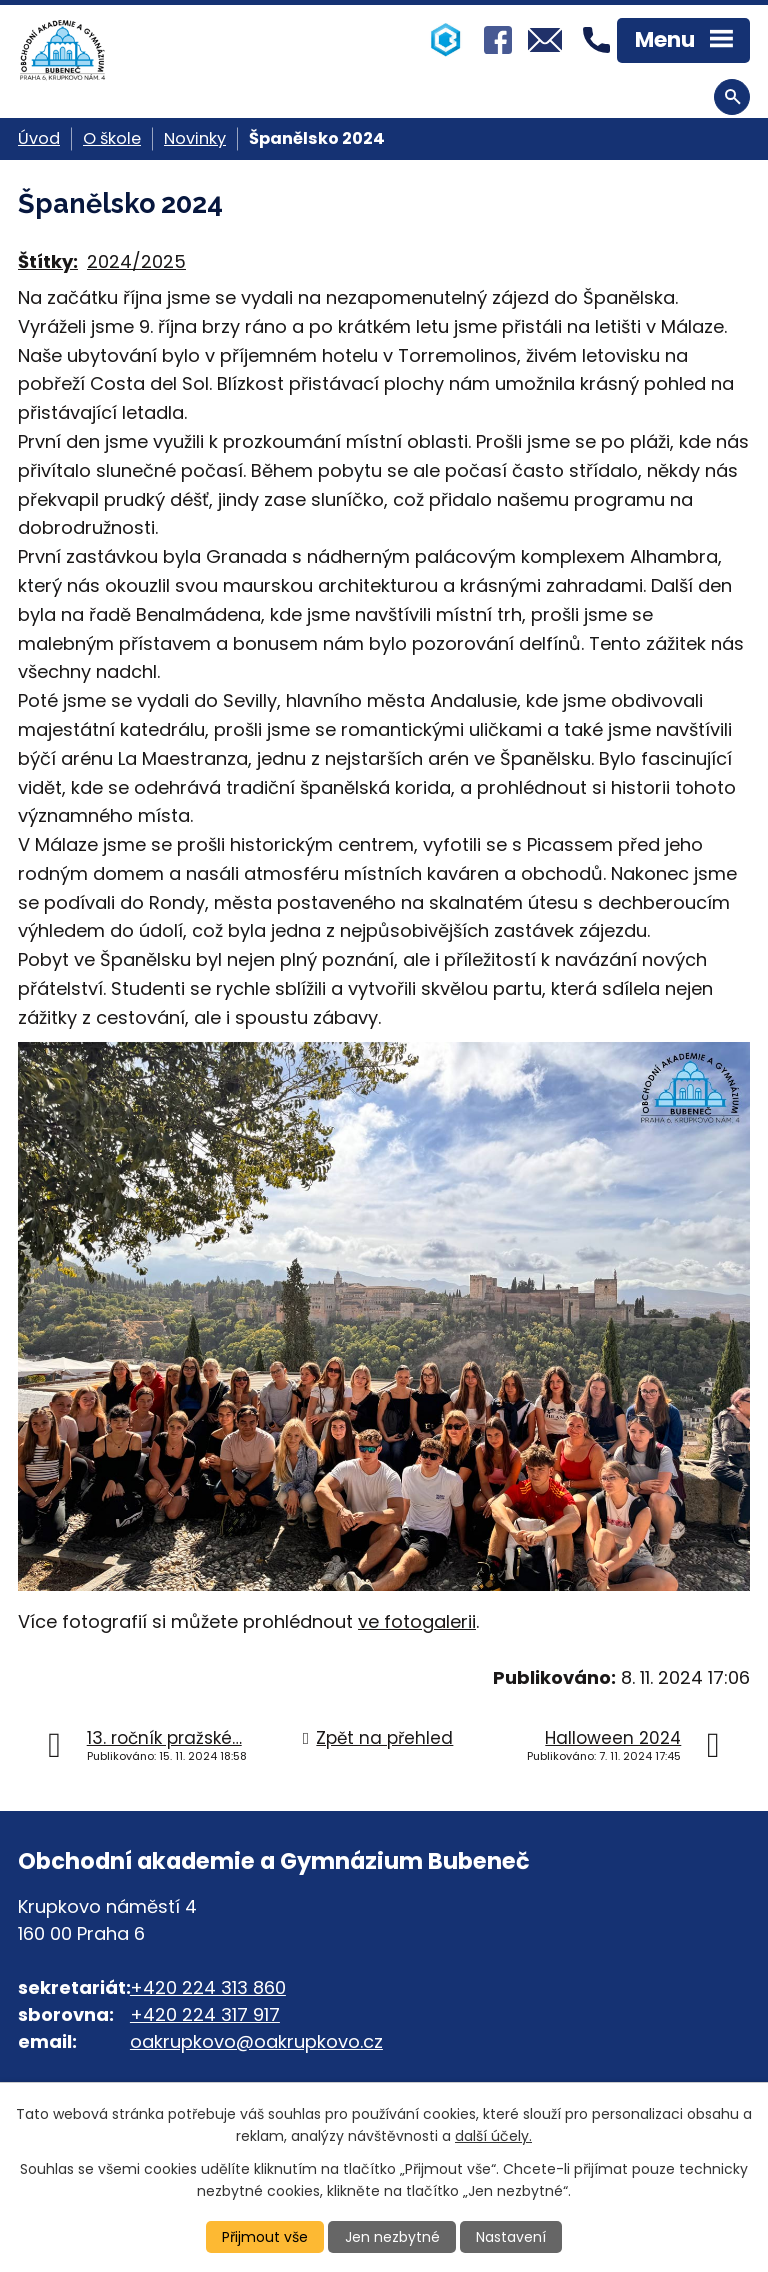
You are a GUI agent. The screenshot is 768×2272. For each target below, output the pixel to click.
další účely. (493, 2136)
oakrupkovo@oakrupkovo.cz (256, 2041)
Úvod (39, 138)
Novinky (195, 138)
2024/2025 (136, 261)
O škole (112, 138)
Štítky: (48, 261)
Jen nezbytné (392, 2237)
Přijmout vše (265, 2237)
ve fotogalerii (417, 1621)
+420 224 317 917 (205, 2014)
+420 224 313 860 (208, 1987)
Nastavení (511, 2237)
